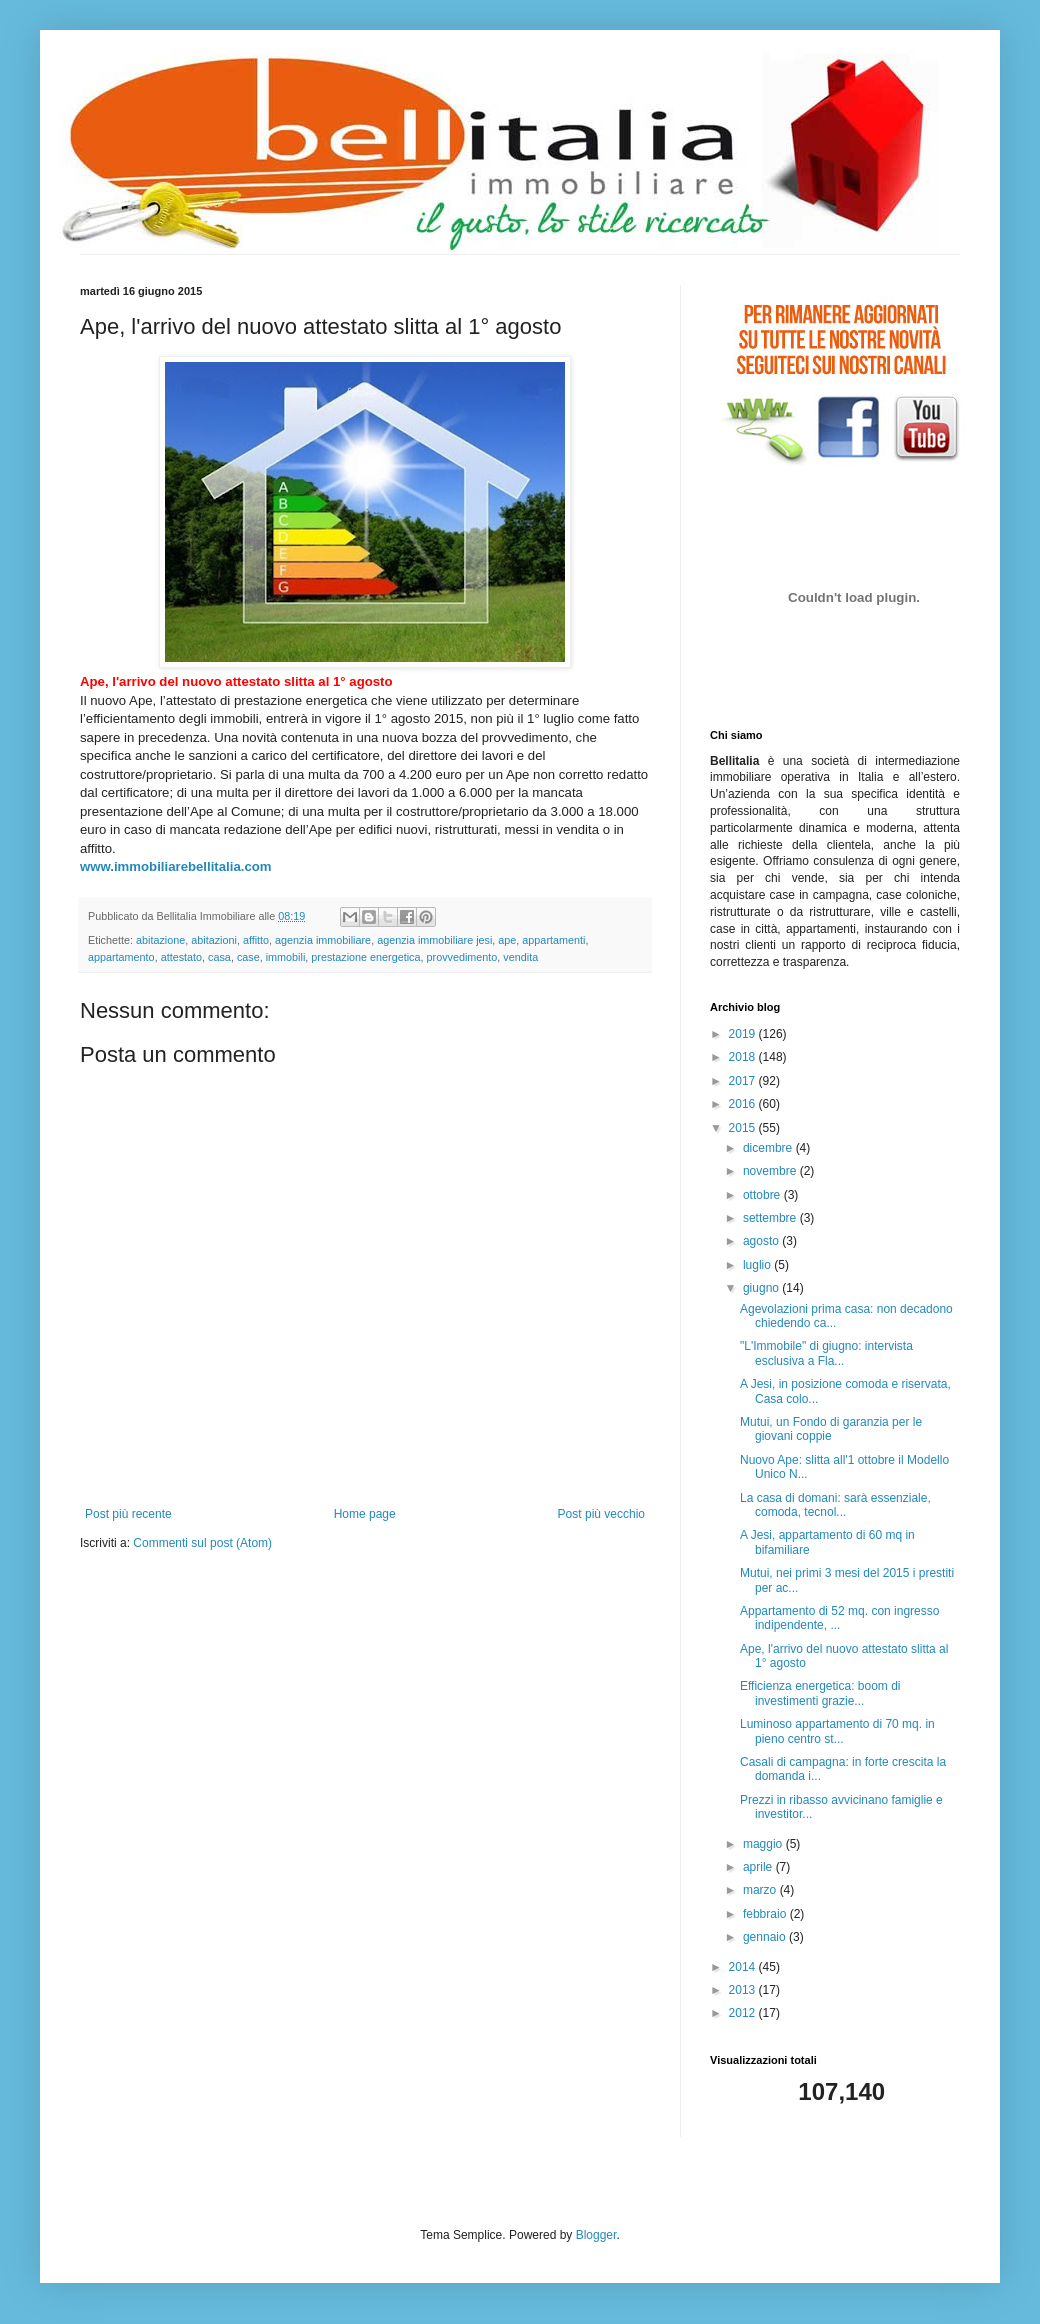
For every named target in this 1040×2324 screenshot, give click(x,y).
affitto (256, 940)
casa (219, 957)
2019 (744, 1034)
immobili (286, 957)
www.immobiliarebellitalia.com (176, 866)
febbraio (766, 1914)
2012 (744, 2013)
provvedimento (462, 957)
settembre (771, 1218)
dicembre (769, 1148)
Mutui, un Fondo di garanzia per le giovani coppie (831, 1429)
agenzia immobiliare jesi (434, 940)
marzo (761, 1890)
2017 (744, 1081)
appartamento (121, 957)
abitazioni (214, 940)
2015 (744, 1128)
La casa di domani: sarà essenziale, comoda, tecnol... (835, 1505)
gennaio (766, 1937)
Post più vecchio (601, 1514)
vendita (520, 957)
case (248, 957)
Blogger (596, 2235)
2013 (744, 1990)
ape (507, 940)
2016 (744, 1104)
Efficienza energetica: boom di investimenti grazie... (820, 1693)
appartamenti (553, 940)
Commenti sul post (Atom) (202, 1543)
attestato (181, 957)
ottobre (763, 1195)
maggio (764, 1844)
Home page (365, 1514)
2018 (744, 1057)
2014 (744, 1967)
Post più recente (128, 1514)
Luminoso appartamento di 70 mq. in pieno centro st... (837, 1731)
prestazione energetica (365, 957)
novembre (771, 1171)
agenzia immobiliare (323, 940)
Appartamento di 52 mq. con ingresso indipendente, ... (839, 1618)
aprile (759, 1867)
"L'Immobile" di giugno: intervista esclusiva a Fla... (826, 1353)
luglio (758, 1265)
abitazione (160, 940)
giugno (762, 1288)
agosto (762, 1241)
